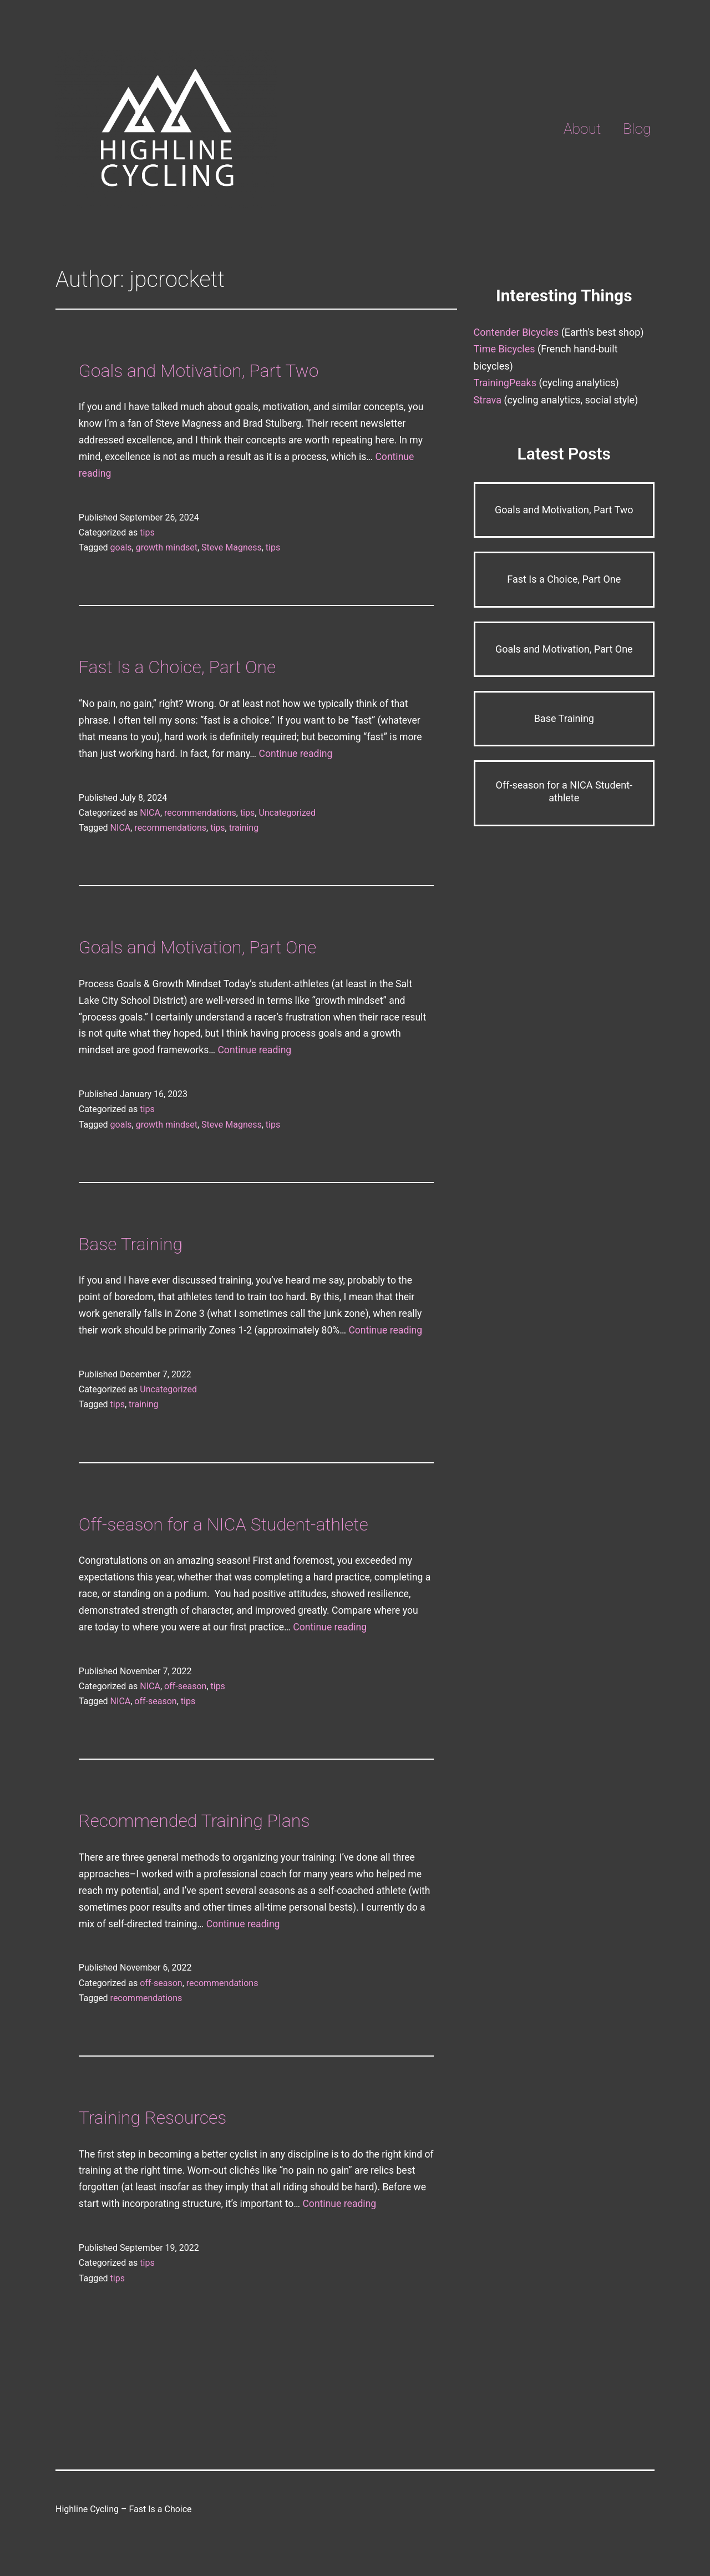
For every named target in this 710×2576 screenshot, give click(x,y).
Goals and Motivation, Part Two (199, 370)
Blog (637, 128)
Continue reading (295, 753)
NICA (150, 812)
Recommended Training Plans (194, 1820)
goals (121, 547)
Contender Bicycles (516, 332)
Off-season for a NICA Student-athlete (223, 1524)
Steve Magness (231, 547)
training (243, 827)
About (582, 128)
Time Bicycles (504, 349)
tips (147, 532)
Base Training (130, 1244)
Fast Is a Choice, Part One (177, 667)
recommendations (200, 812)
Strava (487, 400)
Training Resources (153, 2117)
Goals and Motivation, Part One (197, 947)
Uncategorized (287, 812)
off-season (185, 1686)
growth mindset (166, 547)
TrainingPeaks (505, 382)
